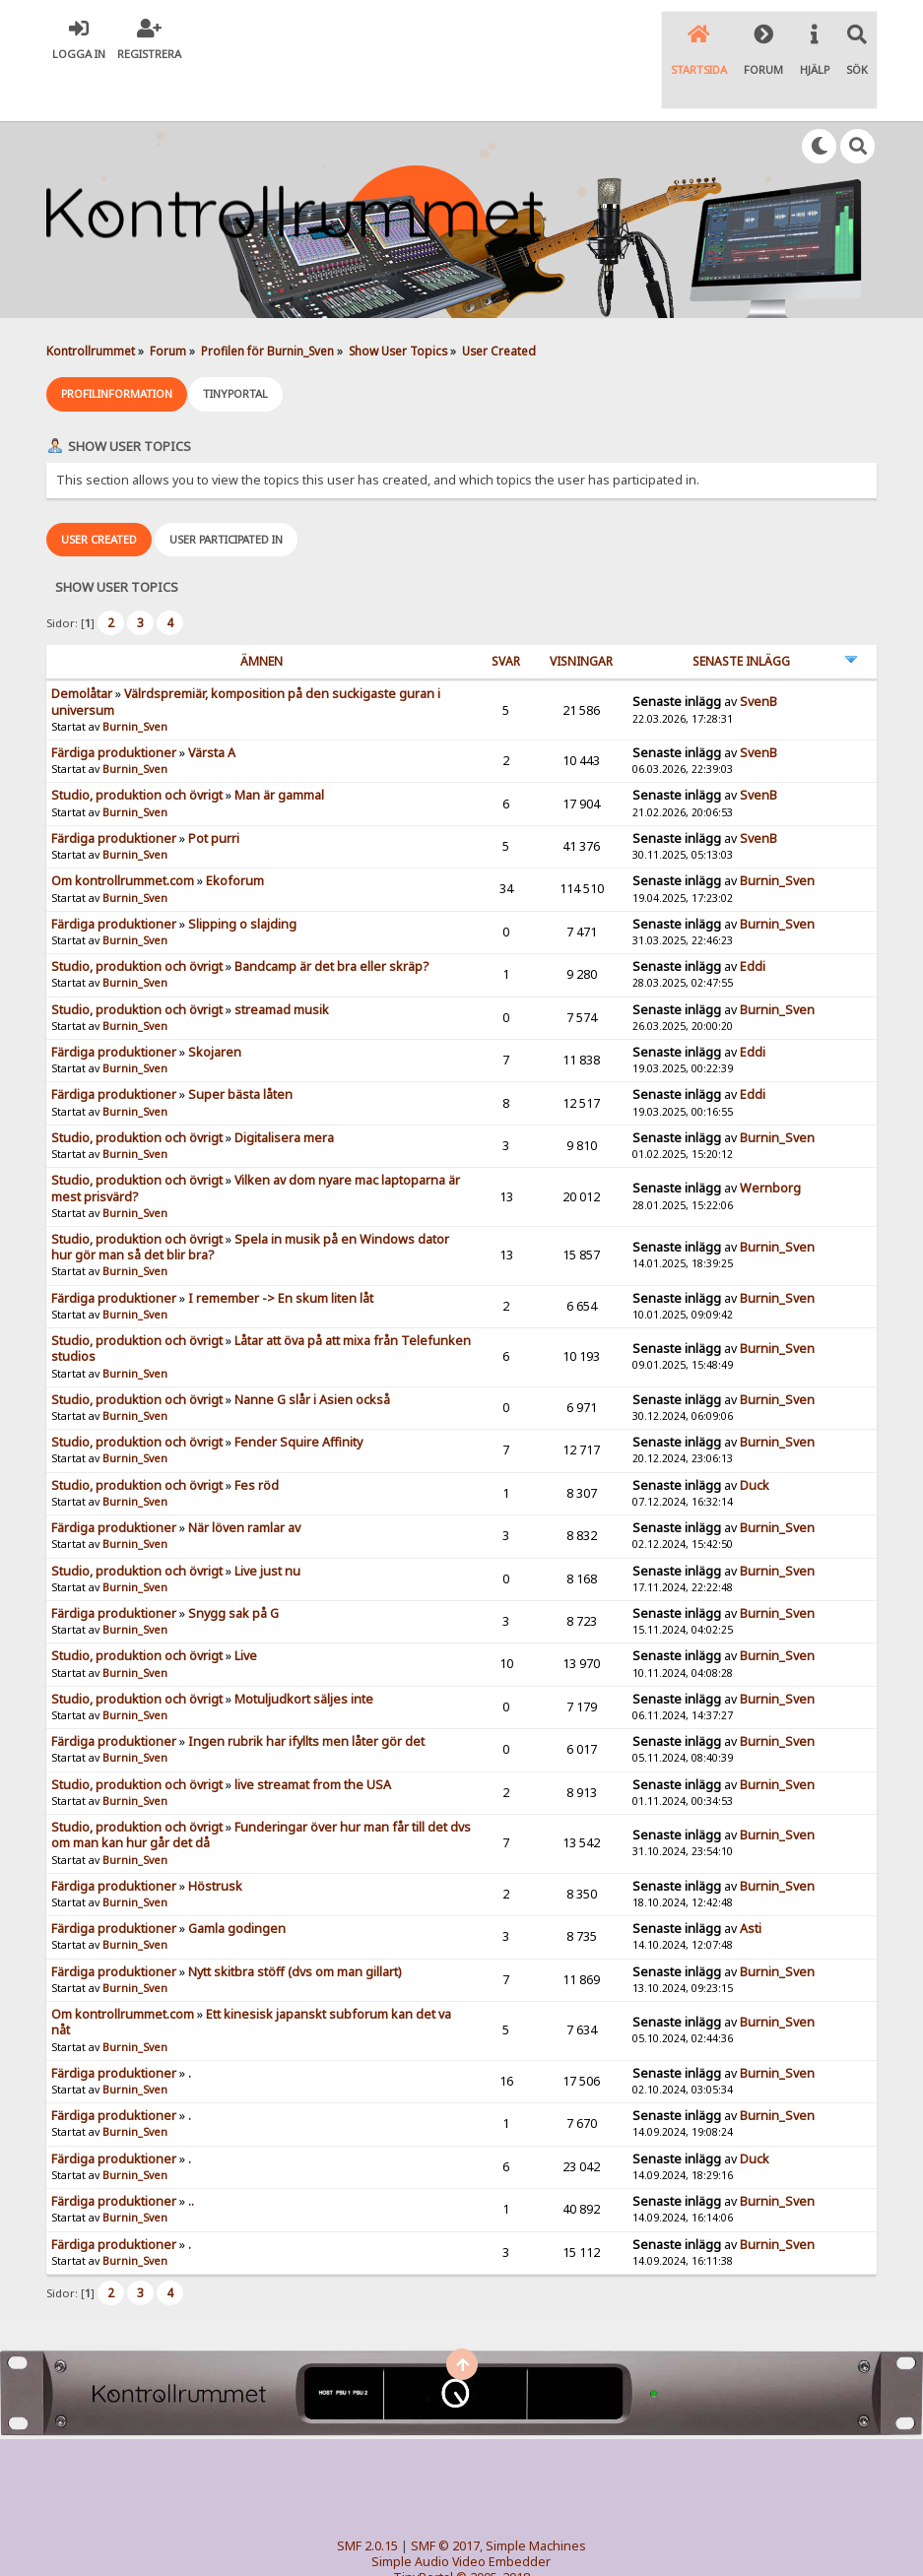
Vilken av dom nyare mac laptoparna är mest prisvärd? (255, 1138)
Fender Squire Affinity (298, 1392)
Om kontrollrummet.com (122, 830)
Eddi (752, 916)
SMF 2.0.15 (367, 2495)
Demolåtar (81, 643)
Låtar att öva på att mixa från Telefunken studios (261, 1298)
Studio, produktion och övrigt (137, 745)
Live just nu (267, 1521)
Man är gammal (279, 745)
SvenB (758, 652)
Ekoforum (235, 830)
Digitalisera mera (284, 1087)
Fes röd (256, 1435)
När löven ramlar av (244, 1477)
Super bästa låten (240, 1045)
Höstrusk (215, 1836)
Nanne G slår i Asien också (312, 1349)
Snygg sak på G (233, 1563)
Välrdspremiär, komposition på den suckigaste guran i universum (245, 651)
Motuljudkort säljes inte (303, 1649)
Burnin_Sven (134, 676)
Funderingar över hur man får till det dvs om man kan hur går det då (261, 1785)
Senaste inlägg (741, 611)
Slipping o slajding (242, 874)
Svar (506, 611)
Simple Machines (536, 2495)
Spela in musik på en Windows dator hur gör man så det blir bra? (250, 1197)
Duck (754, 1435)
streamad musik (281, 959)
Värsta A (211, 702)
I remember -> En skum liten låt (280, 1248)
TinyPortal (423, 2527)
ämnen (261, 611)
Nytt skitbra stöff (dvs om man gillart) (294, 1921)
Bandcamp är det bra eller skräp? (331, 916)
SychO (521, 2543)
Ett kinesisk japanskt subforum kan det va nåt (251, 1972)
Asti (750, 1878)
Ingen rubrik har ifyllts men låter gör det (306, 1691)
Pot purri (213, 788)
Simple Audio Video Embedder (461, 2511)
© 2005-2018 (493, 2527)
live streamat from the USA (312, 1734)
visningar (581, 611)
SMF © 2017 (445, 2495)
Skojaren (214, 1002)
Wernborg (770, 1138)
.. (191, 2151)
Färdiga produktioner (113, 702)
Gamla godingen (237, 1878)
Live (245, 1605)
